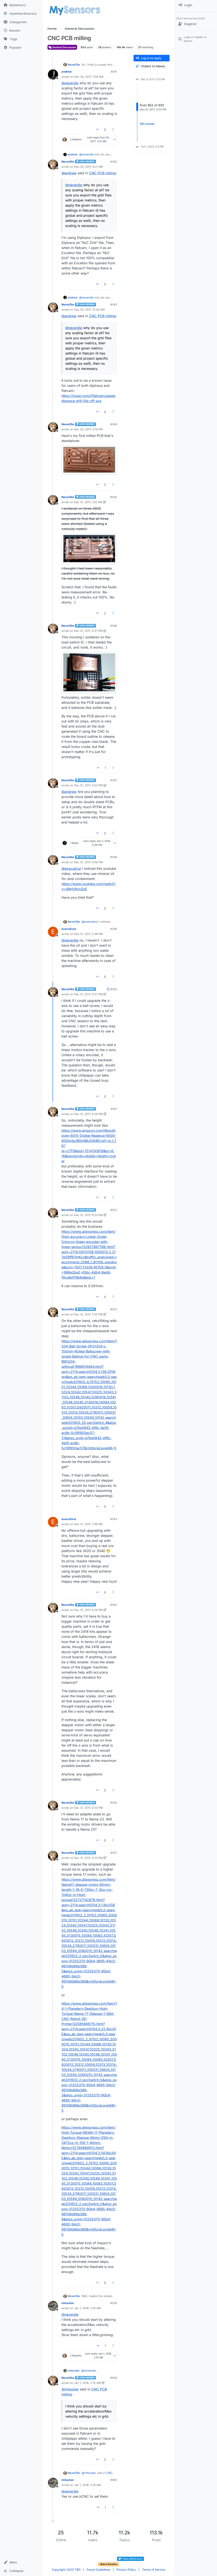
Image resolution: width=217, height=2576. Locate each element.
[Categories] (21, 22)
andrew (66, 71)
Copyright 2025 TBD (66, 2569)
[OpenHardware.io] (21, 13)
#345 (113, 497)
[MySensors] (21, 5)
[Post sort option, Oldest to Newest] (152, 66)
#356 (113, 1802)
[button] (21, 2562)
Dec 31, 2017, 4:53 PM (88, 785)
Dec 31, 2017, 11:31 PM (88, 1858)
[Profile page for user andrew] (53, 74)
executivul (68, 928)
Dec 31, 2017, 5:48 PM (88, 934)
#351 (114, 1109)
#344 (113, 424)
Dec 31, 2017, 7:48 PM (88, 1524)
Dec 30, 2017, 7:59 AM (88, 76)
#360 (113, 2480)
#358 (113, 2303)
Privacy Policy (126, 2569)
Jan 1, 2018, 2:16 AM (87, 2485)
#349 (113, 928)
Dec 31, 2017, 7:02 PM (88, 1314)
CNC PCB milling (102, 173)
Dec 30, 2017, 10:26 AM (89, 309)
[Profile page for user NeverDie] (53, 164)
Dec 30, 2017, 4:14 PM (88, 429)
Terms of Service (153, 2569)
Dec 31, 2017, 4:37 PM (88, 630)
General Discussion (62, 47)
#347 (113, 780)
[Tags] (21, 39)
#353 (113, 1309)
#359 (113, 2377)
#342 (113, 161)
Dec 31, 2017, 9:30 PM (88, 1807)
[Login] (196, 5)
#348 (113, 857)
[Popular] (21, 47)
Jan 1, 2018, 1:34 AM (87, 2308)
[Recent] (21, 30)
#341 (114, 71)
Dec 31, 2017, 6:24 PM (88, 1215)
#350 (113, 989)
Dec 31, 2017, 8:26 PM (88, 1610)
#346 (113, 625)
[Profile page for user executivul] (53, 932)
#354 (113, 1519)
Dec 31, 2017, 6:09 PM (88, 1114)
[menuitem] (196, 5)
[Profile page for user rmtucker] (53, 2306)
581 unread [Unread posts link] (147, 123)
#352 (113, 1210)
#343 (113, 304)
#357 (113, 1852)
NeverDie (74, 64)
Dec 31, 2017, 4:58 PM (88, 862)
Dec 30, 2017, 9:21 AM (88, 166)
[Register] (196, 24)
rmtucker (67, 2303)
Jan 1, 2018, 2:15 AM (87, 2383)
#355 (113, 1604)
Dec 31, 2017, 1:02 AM (88, 502)
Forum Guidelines (98, 2569)
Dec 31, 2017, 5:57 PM (88, 994)
